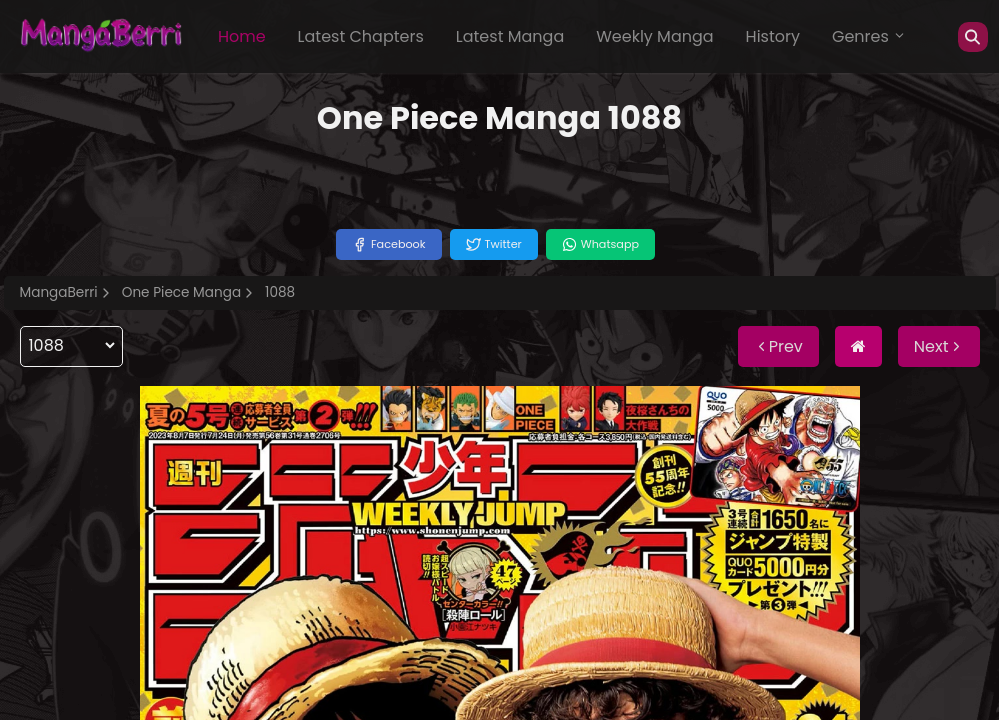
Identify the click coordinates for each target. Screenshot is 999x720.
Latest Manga (510, 36)
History (773, 36)
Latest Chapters (361, 36)
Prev (778, 346)
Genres (869, 36)
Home (242, 36)
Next (939, 346)
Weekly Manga (654, 36)
